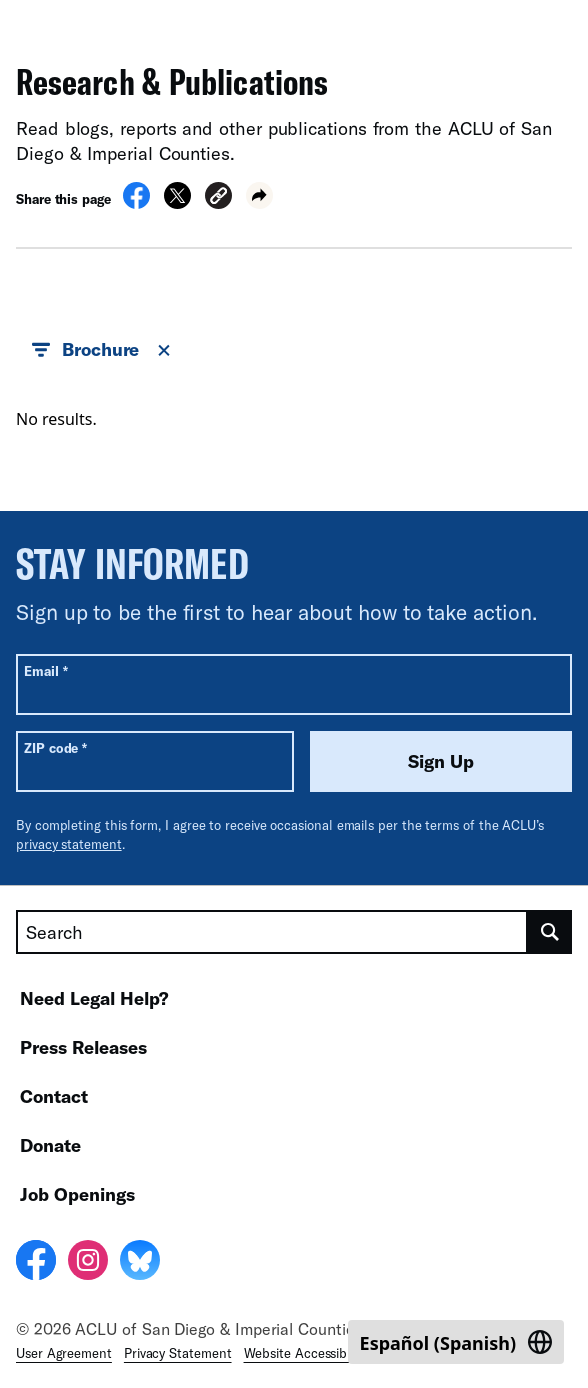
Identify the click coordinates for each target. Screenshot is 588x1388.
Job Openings (77, 1194)
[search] (550, 932)
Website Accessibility (306, 1353)
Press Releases (83, 1047)
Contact (54, 1096)
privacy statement (69, 844)
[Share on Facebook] (136, 203)
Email (45, 670)
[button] (218, 198)
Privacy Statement (178, 1353)
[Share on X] (177, 203)
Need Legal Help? (94, 998)
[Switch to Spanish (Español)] (456, 1342)
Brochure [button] (102, 350)
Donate (50, 1145)
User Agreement (64, 1353)
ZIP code (55, 747)
